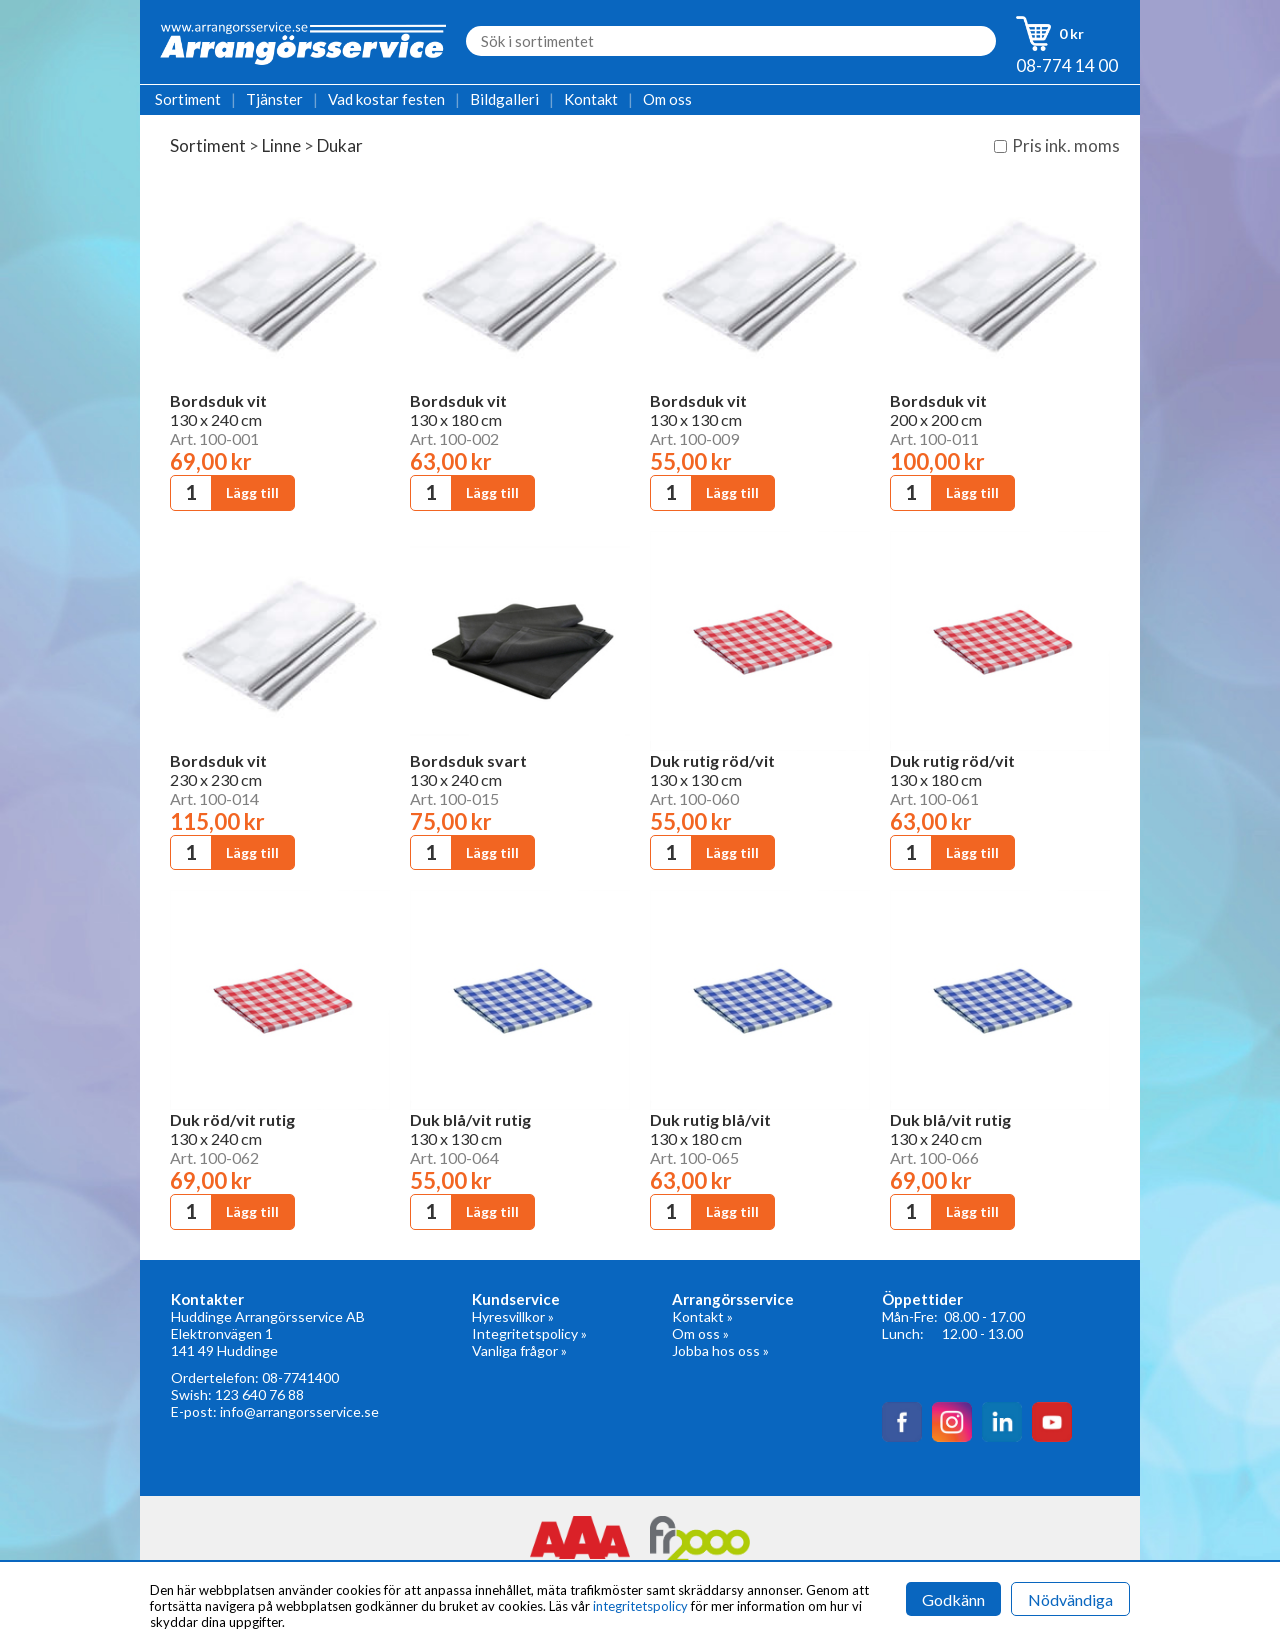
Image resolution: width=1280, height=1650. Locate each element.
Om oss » (700, 1333)
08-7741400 (300, 1377)
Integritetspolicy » (529, 1333)
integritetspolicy (640, 1606)
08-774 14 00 (1067, 65)
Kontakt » (702, 1316)
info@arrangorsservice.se (299, 1411)
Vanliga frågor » (519, 1350)
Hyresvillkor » (513, 1316)
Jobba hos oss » (720, 1350)
